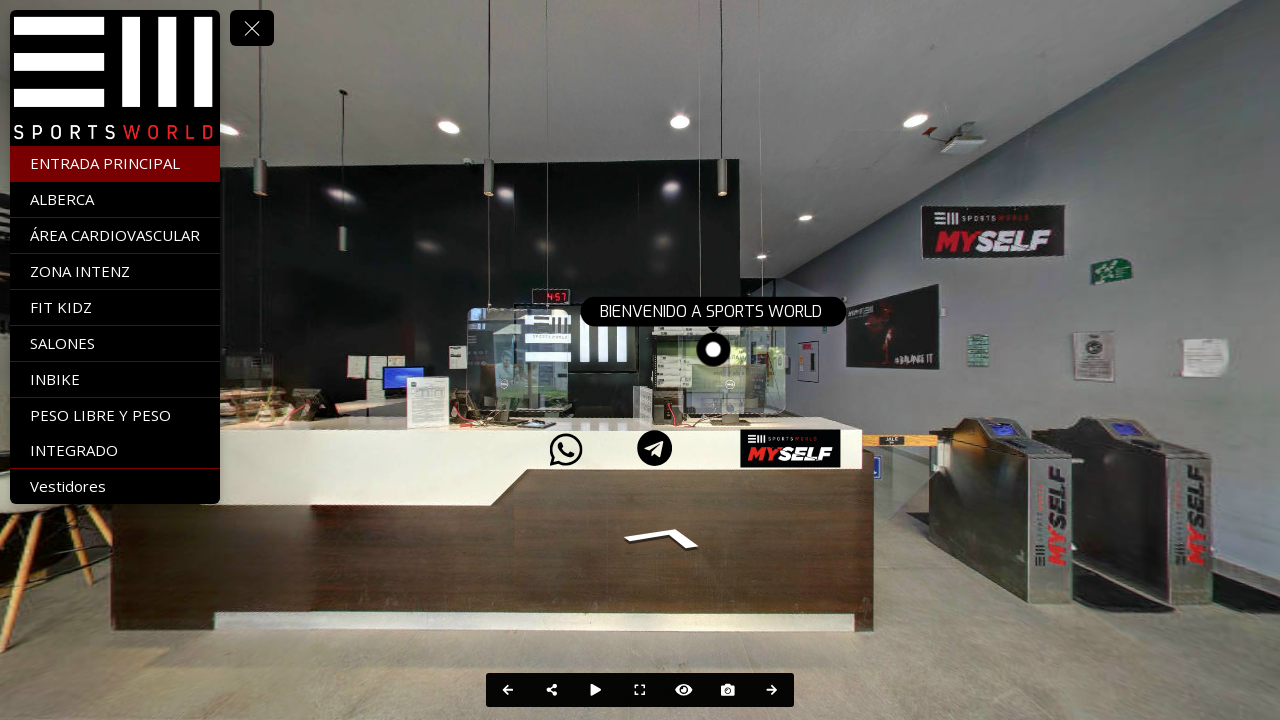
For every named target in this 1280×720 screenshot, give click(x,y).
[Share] (552, 690)
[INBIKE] (115, 379)
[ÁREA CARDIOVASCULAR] (115, 235)
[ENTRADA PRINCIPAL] (115, 163)
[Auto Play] (596, 690)
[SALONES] (115, 343)
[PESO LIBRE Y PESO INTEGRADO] (115, 433)
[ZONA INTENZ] (115, 271)
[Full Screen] (640, 690)
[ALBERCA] (115, 199)
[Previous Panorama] (508, 690)
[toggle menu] (252, 28)
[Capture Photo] (728, 690)
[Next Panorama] (772, 690)
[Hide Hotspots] (684, 690)
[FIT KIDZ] (115, 307)
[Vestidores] (115, 486)
